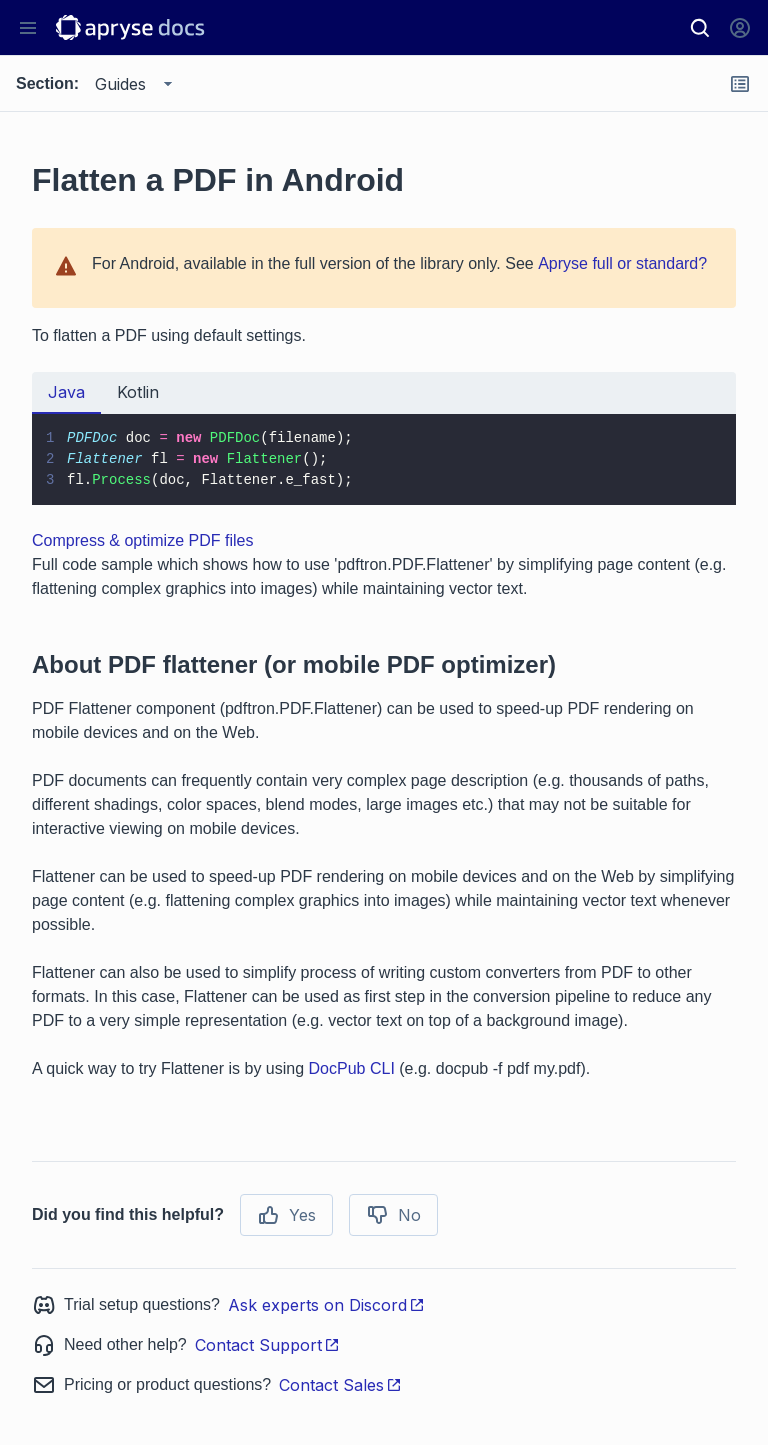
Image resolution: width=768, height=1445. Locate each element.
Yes (286, 1215)
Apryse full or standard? (622, 263)
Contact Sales (340, 1385)
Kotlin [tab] (138, 392)
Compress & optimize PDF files (142, 540)
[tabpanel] (384, 459)
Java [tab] (66, 392)
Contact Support (267, 1345)
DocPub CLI (352, 1068)
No (393, 1215)
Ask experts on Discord (326, 1305)
